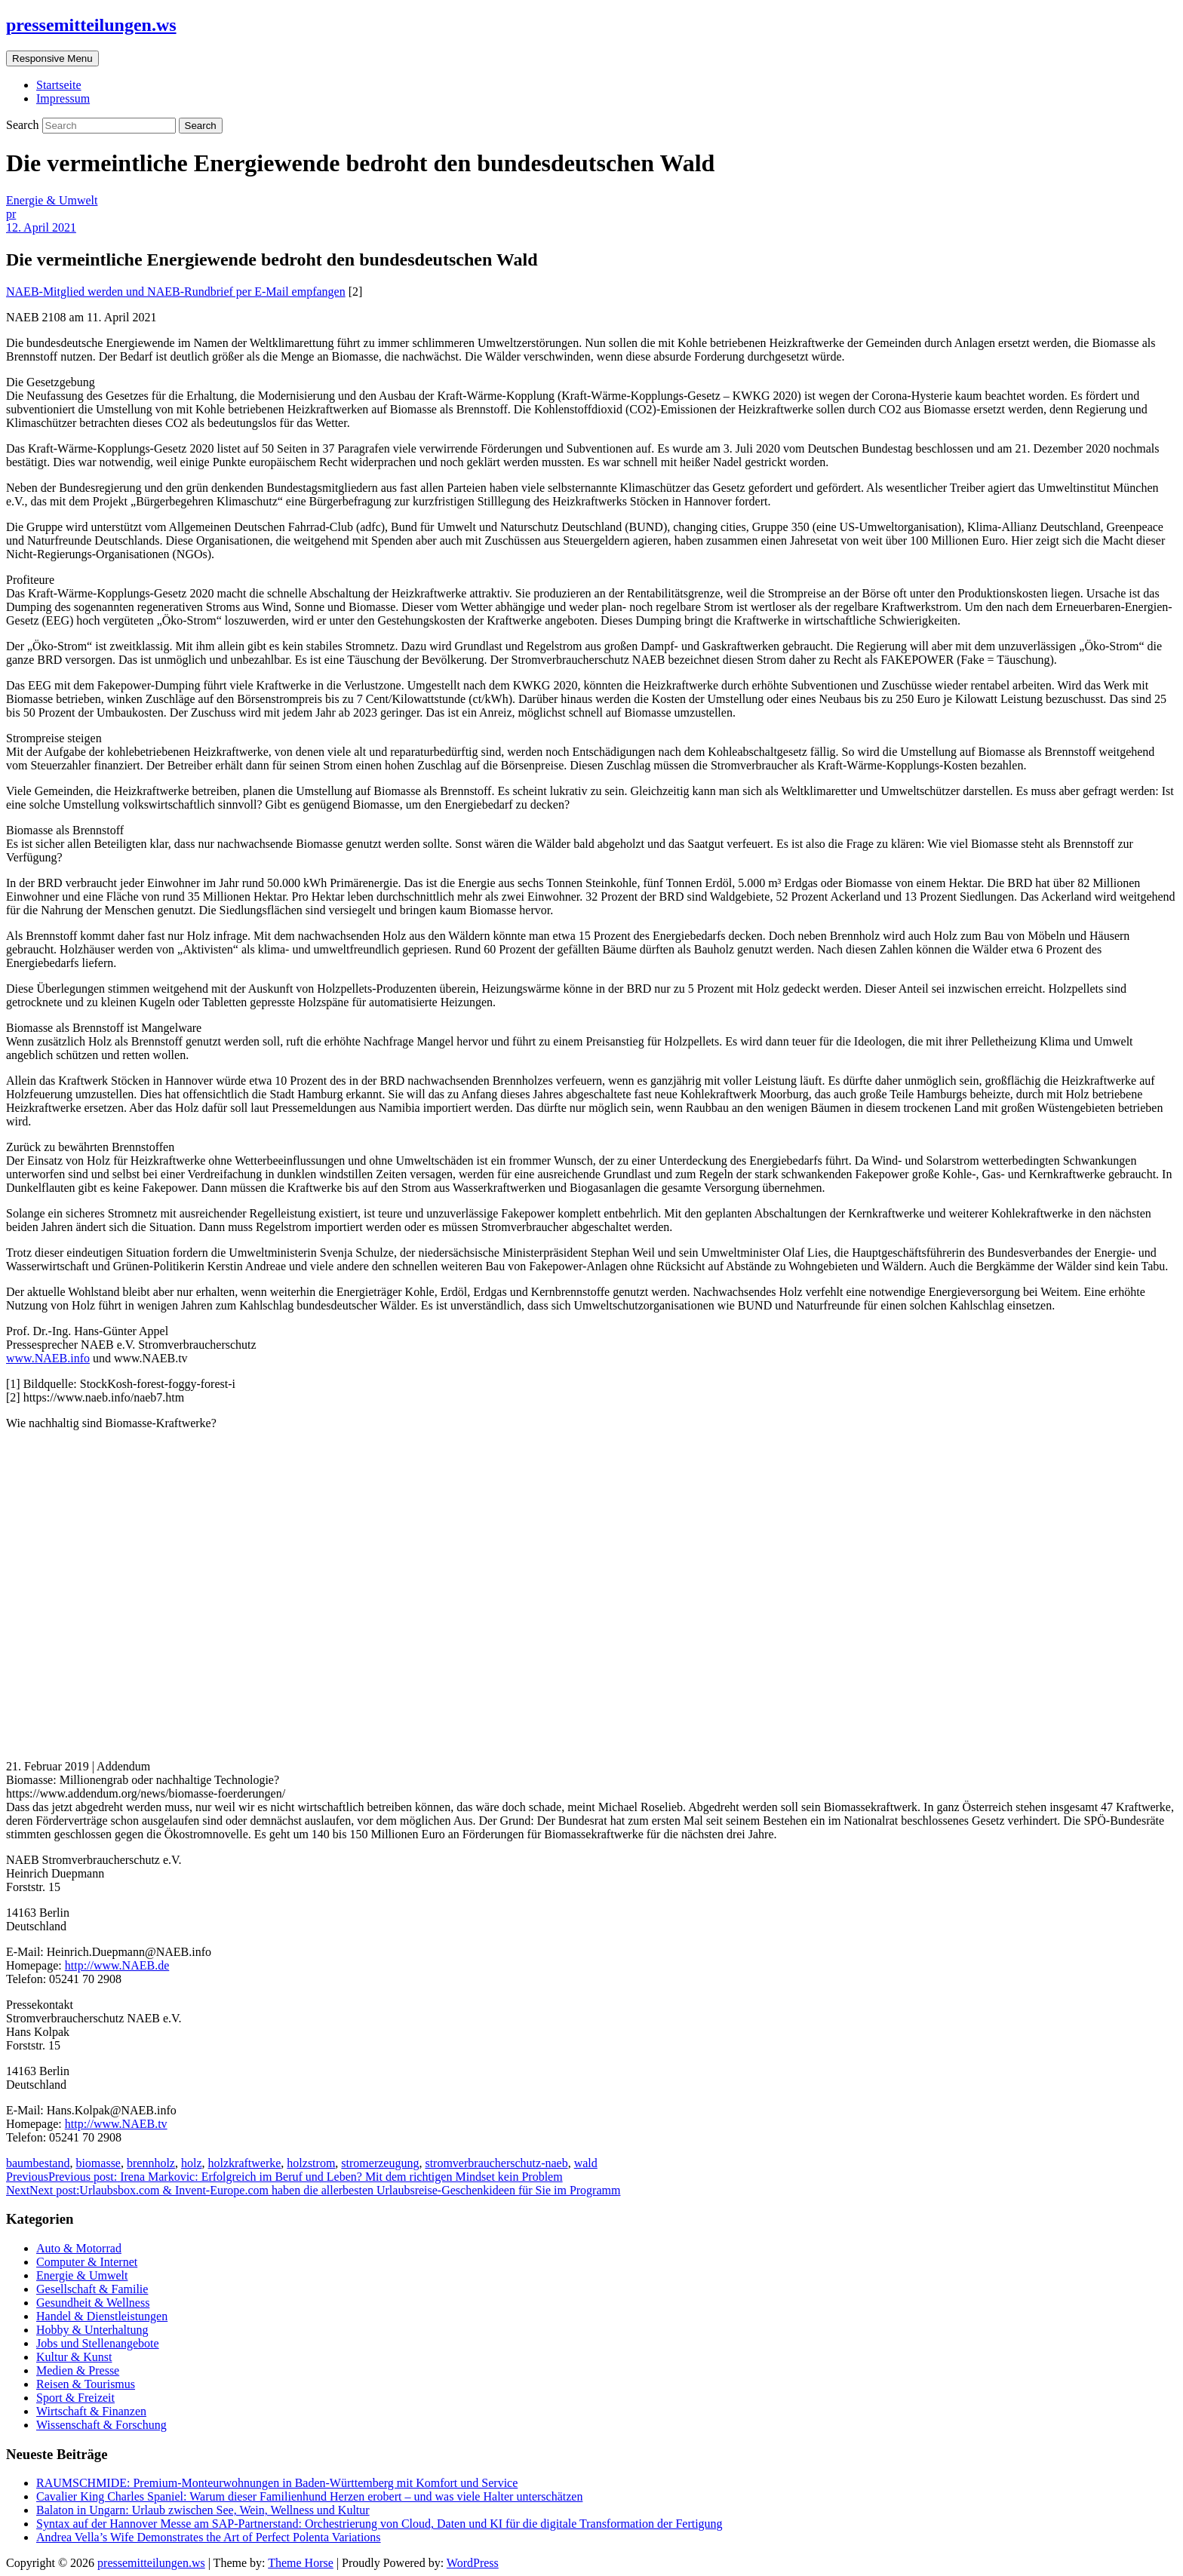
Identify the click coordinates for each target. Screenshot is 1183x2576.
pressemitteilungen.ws (91, 25)
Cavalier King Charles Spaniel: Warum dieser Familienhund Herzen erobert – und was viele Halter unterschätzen (309, 2496)
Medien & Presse (77, 2370)
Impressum (63, 98)
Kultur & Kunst (74, 2356)
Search (24, 124)
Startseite (58, 84)
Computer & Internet (86, 2261)
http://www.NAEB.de (117, 1965)
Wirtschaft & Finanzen (91, 2411)
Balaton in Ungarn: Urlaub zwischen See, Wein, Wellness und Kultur (203, 2510)
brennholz (151, 2163)
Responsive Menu (52, 58)
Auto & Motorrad (78, 2248)
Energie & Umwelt (51, 200)
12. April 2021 (41, 227)
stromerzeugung (380, 2163)
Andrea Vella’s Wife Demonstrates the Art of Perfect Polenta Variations (208, 2537)
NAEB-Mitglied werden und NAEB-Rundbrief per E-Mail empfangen (176, 291)
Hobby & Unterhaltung (92, 2329)
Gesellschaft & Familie (92, 2289)
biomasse (98, 2163)
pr (11, 213)
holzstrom (311, 2163)
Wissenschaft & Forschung (101, 2424)
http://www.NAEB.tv (116, 2123)
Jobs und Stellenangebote (97, 2343)
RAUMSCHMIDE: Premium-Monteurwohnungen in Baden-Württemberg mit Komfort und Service (277, 2482)
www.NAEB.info (48, 1358)
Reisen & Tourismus (85, 2384)
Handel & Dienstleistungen (101, 2316)
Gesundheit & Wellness (92, 2302)
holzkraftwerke (244, 2163)
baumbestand (37, 2163)
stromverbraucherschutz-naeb (496, 2163)
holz (191, 2163)
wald (586, 2163)
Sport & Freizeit (75, 2397)
